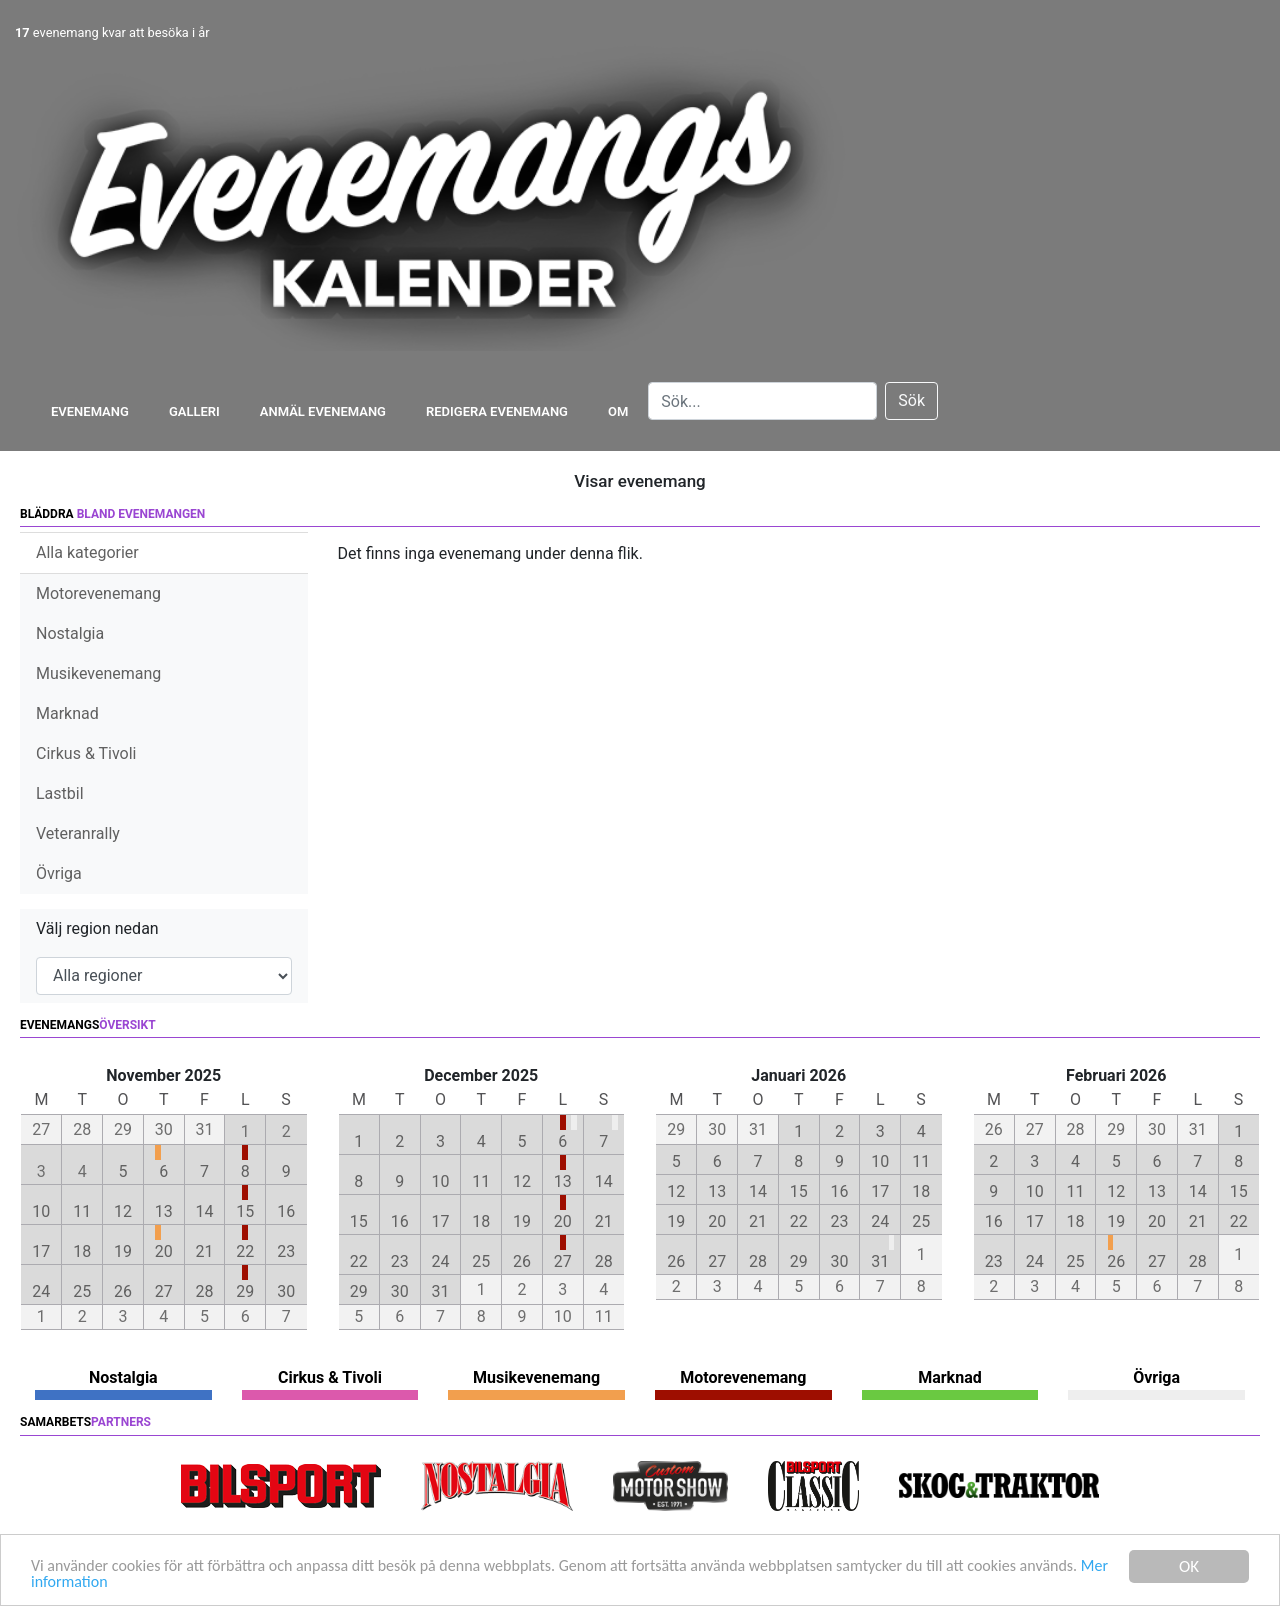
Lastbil (60, 793)
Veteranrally (78, 833)
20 (164, 1251)
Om (618, 411)
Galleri (194, 411)
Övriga (59, 873)
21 (205, 1251)
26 (123, 1291)
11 (82, 1211)
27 (164, 1291)
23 (286, 1251)
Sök (911, 400)
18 (82, 1251)
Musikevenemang (98, 673)
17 (41, 1251)
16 (286, 1211)
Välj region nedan (97, 928)
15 (245, 1211)
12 (123, 1211)
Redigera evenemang (497, 411)
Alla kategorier (87, 552)
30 (286, 1291)
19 (123, 1251)
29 (245, 1291)
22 (245, 1251)
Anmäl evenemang (323, 411)
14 (205, 1211)
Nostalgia (70, 633)
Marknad (67, 713)
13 (164, 1211)
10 (41, 1211)
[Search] (762, 401)
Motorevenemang (98, 593)
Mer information (153, 1582)
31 (440, 1291)
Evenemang (90, 411)
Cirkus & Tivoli (86, 753)
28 (205, 1291)
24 (41, 1291)
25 (82, 1291)
